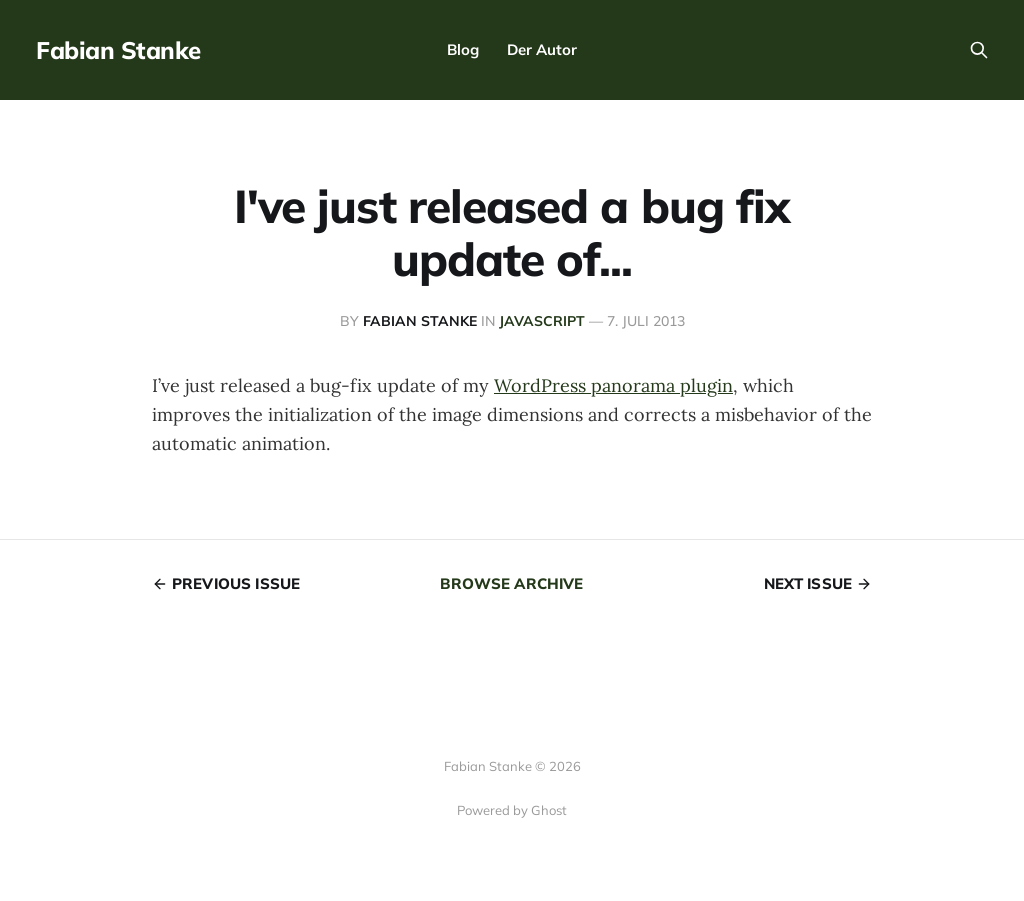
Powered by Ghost (512, 810)
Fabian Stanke (118, 50)
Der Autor (542, 49)
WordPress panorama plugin (613, 385)
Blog (463, 49)
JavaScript (542, 321)
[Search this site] (979, 50)
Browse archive (511, 583)
